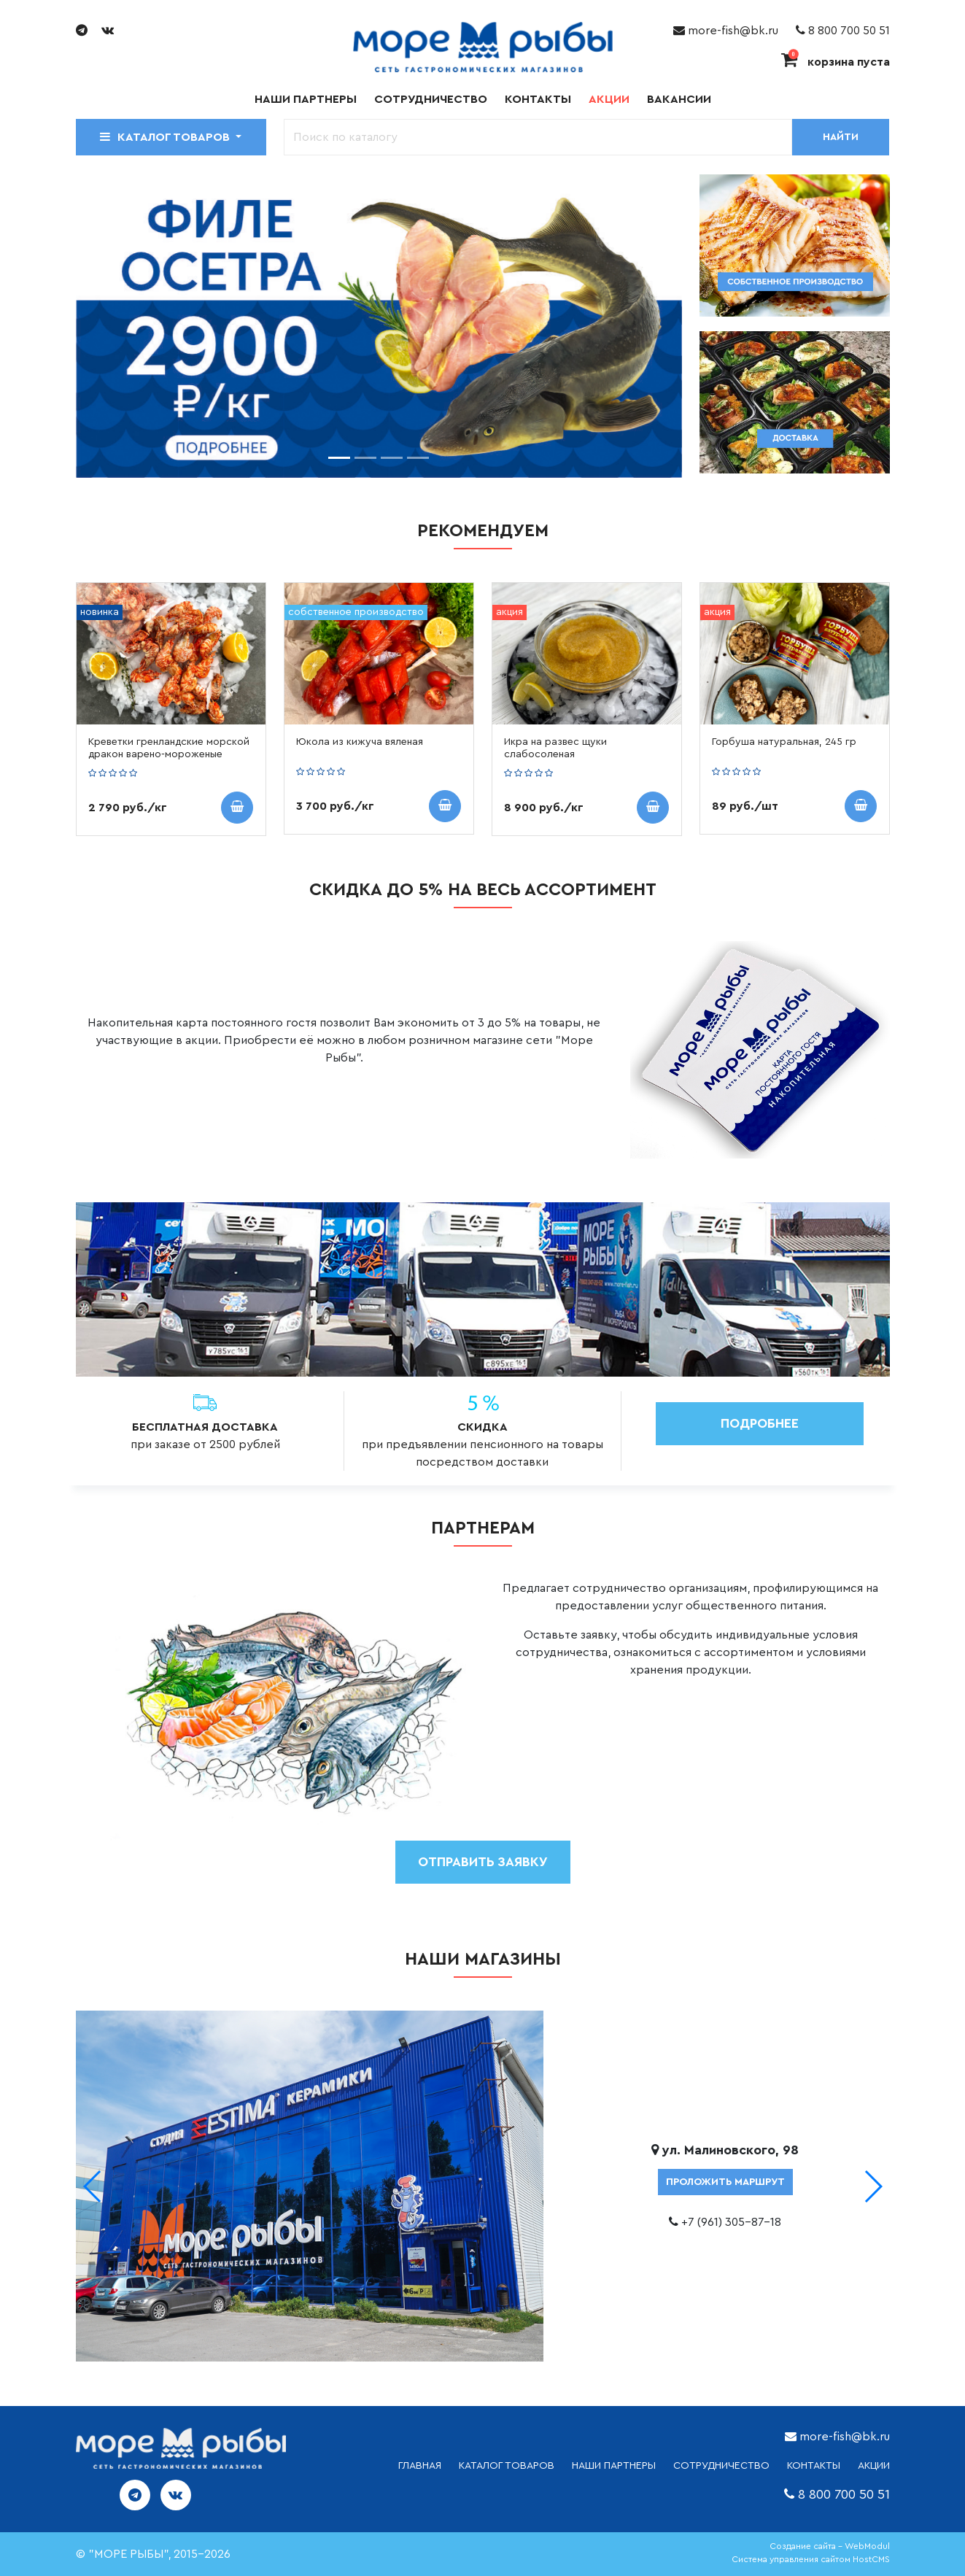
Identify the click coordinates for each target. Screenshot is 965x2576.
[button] (873, 2186)
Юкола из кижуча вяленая (359, 742)
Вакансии (679, 99)
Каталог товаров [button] (166, 137)
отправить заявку (483, 1861)
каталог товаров (506, 2466)
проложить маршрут (725, 2182)
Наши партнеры (306, 99)
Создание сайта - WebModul (830, 2546)
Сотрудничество (430, 99)
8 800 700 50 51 (843, 30)
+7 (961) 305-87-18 (731, 2222)
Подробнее (760, 1423)
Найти (841, 137)
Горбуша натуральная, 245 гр (784, 742)
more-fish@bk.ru (725, 30)
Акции (609, 99)
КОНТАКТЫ (813, 2466)
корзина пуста (835, 62)
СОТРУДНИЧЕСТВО (721, 2466)
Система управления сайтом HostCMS (811, 2559)
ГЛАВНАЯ (419, 2466)
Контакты (538, 99)
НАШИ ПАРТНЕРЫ (614, 2466)
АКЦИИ (874, 2466)
